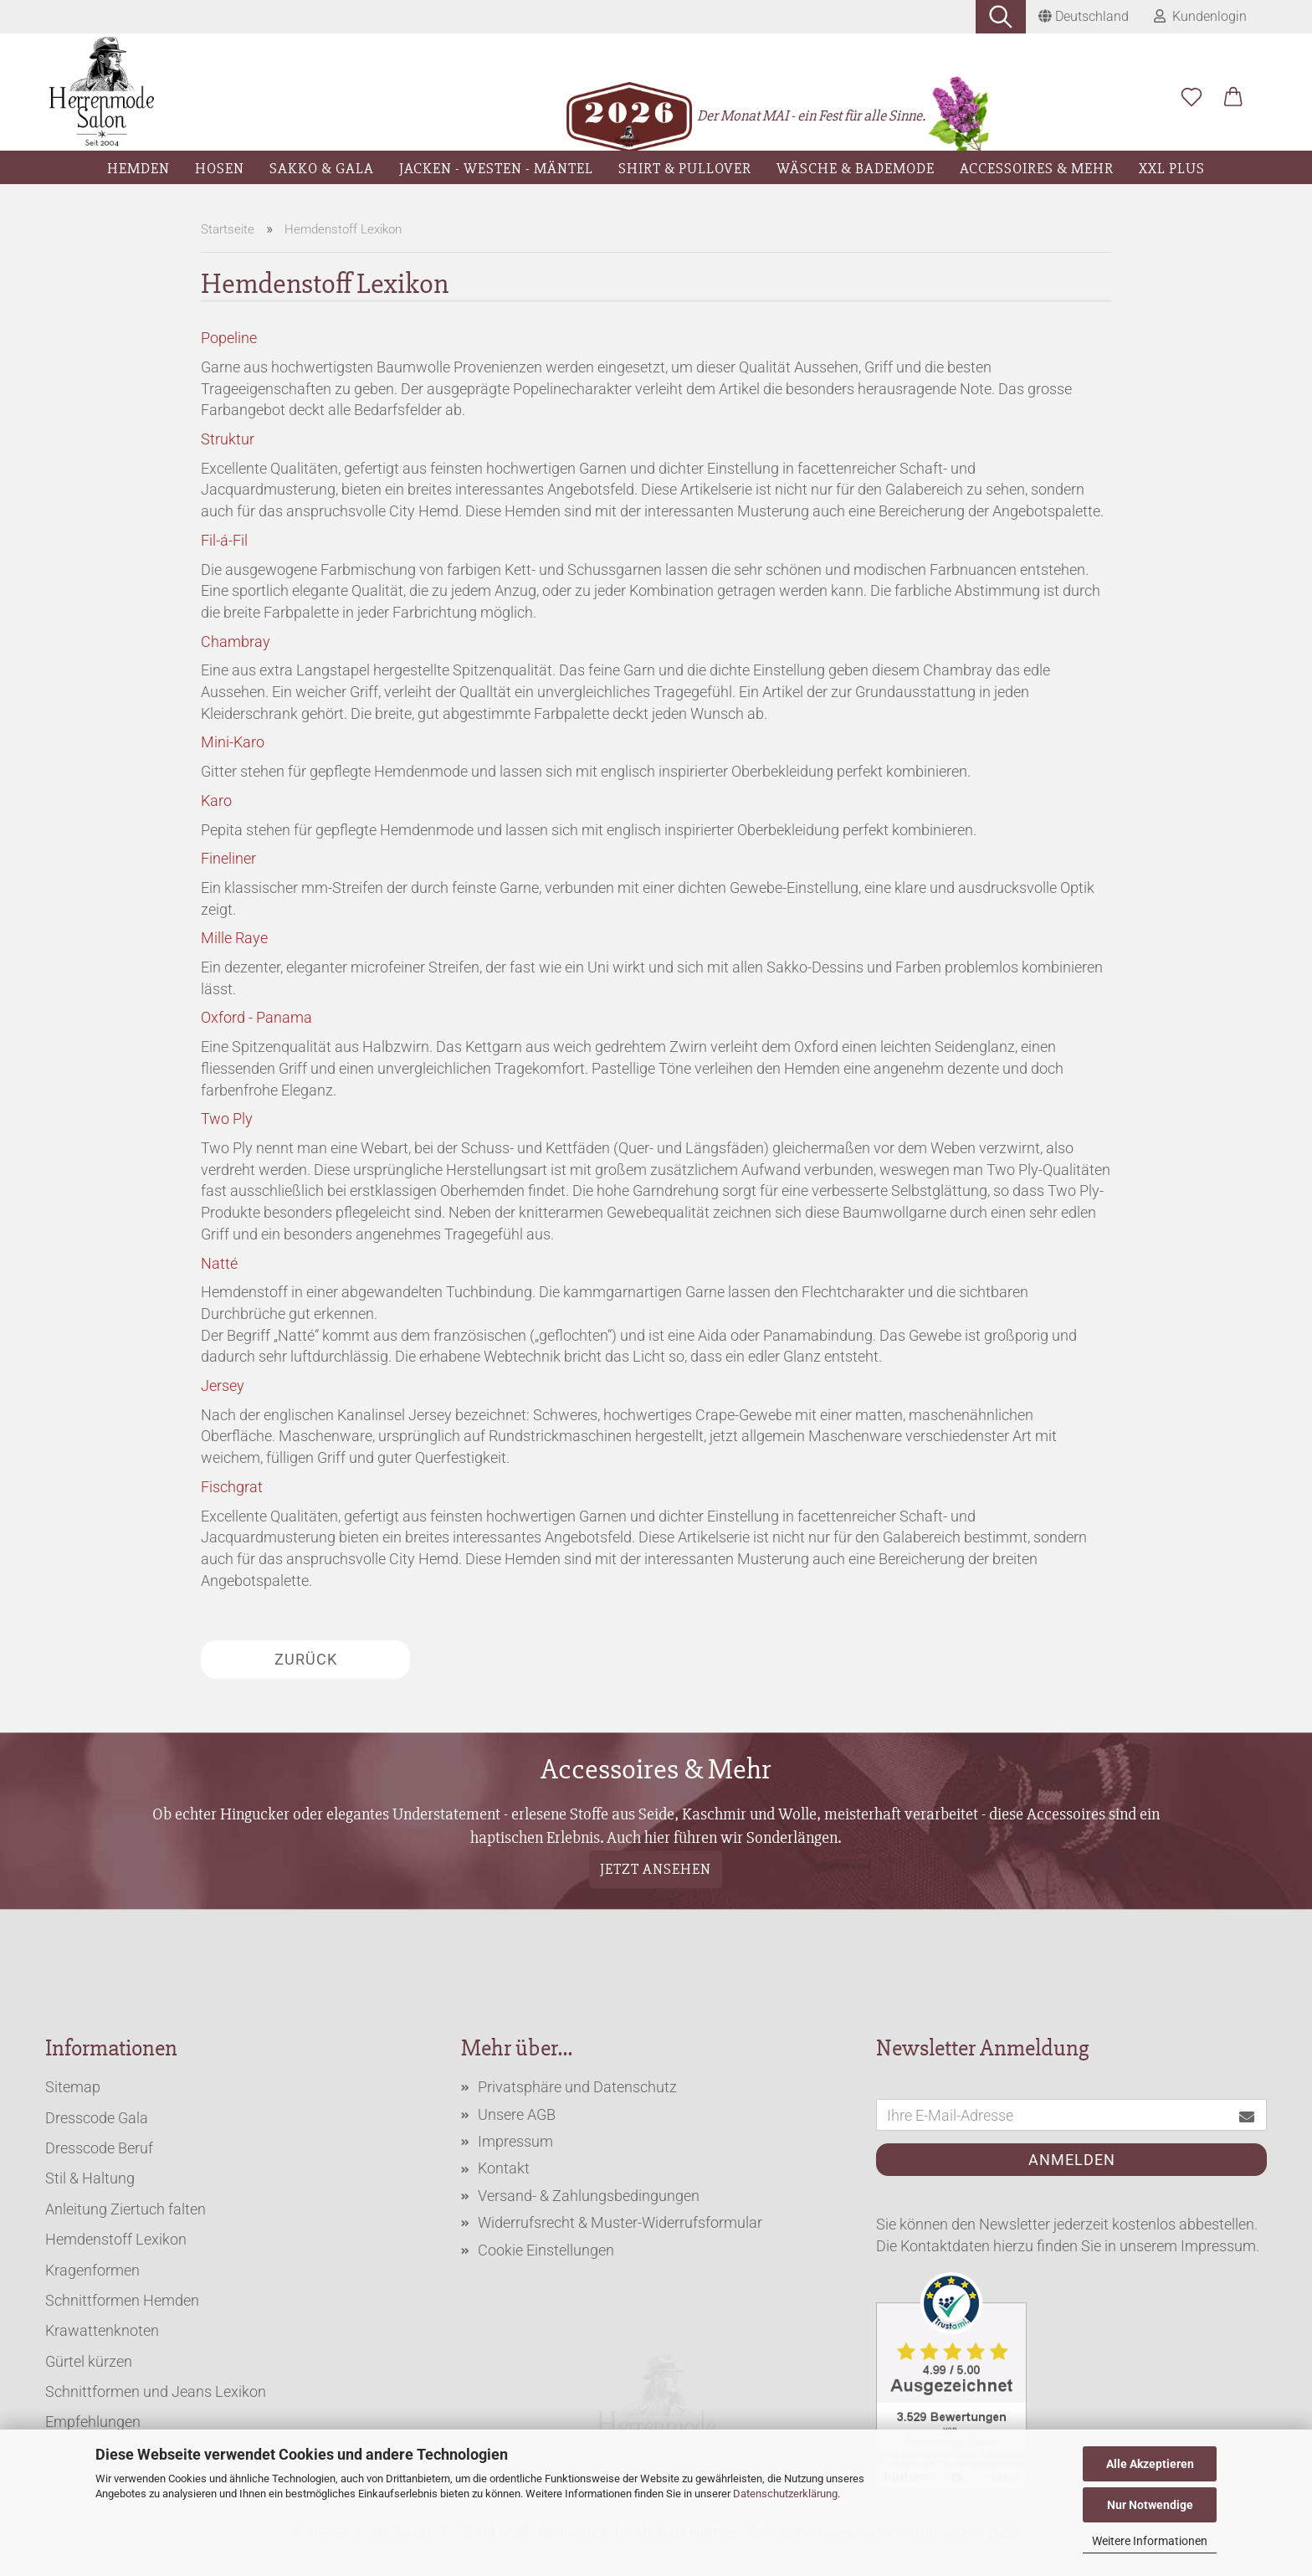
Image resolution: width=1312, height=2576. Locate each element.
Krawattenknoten (102, 2330)
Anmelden (1071, 2159)
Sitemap (72, 2087)
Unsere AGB (517, 2114)
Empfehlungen (93, 2421)
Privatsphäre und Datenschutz (577, 2087)
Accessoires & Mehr (1037, 168)
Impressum (515, 2141)
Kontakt (504, 2168)
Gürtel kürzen (88, 2361)
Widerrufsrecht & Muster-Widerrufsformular (620, 2222)
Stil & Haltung (90, 2178)
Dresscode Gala (96, 2118)
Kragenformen (92, 2270)
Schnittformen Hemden (122, 2300)
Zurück (305, 1659)
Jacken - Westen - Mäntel (496, 168)
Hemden (138, 168)
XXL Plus (1172, 168)
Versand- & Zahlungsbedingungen (589, 2195)
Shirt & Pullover (684, 168)
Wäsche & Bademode (855, 168)
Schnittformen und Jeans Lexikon (155, 2391)
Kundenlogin (1200, 16)
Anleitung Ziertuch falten (125, 2209)
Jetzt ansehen (655, 1869)
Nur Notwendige (1150, 2505)
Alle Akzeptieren (1150, 2464)
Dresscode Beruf (99, 2148)
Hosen (219, 168)
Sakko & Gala (321, 168)
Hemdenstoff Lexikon (116, 2239)
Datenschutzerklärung (785, 2493)
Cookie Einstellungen (546, 2250)
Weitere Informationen (1149, 2541)
